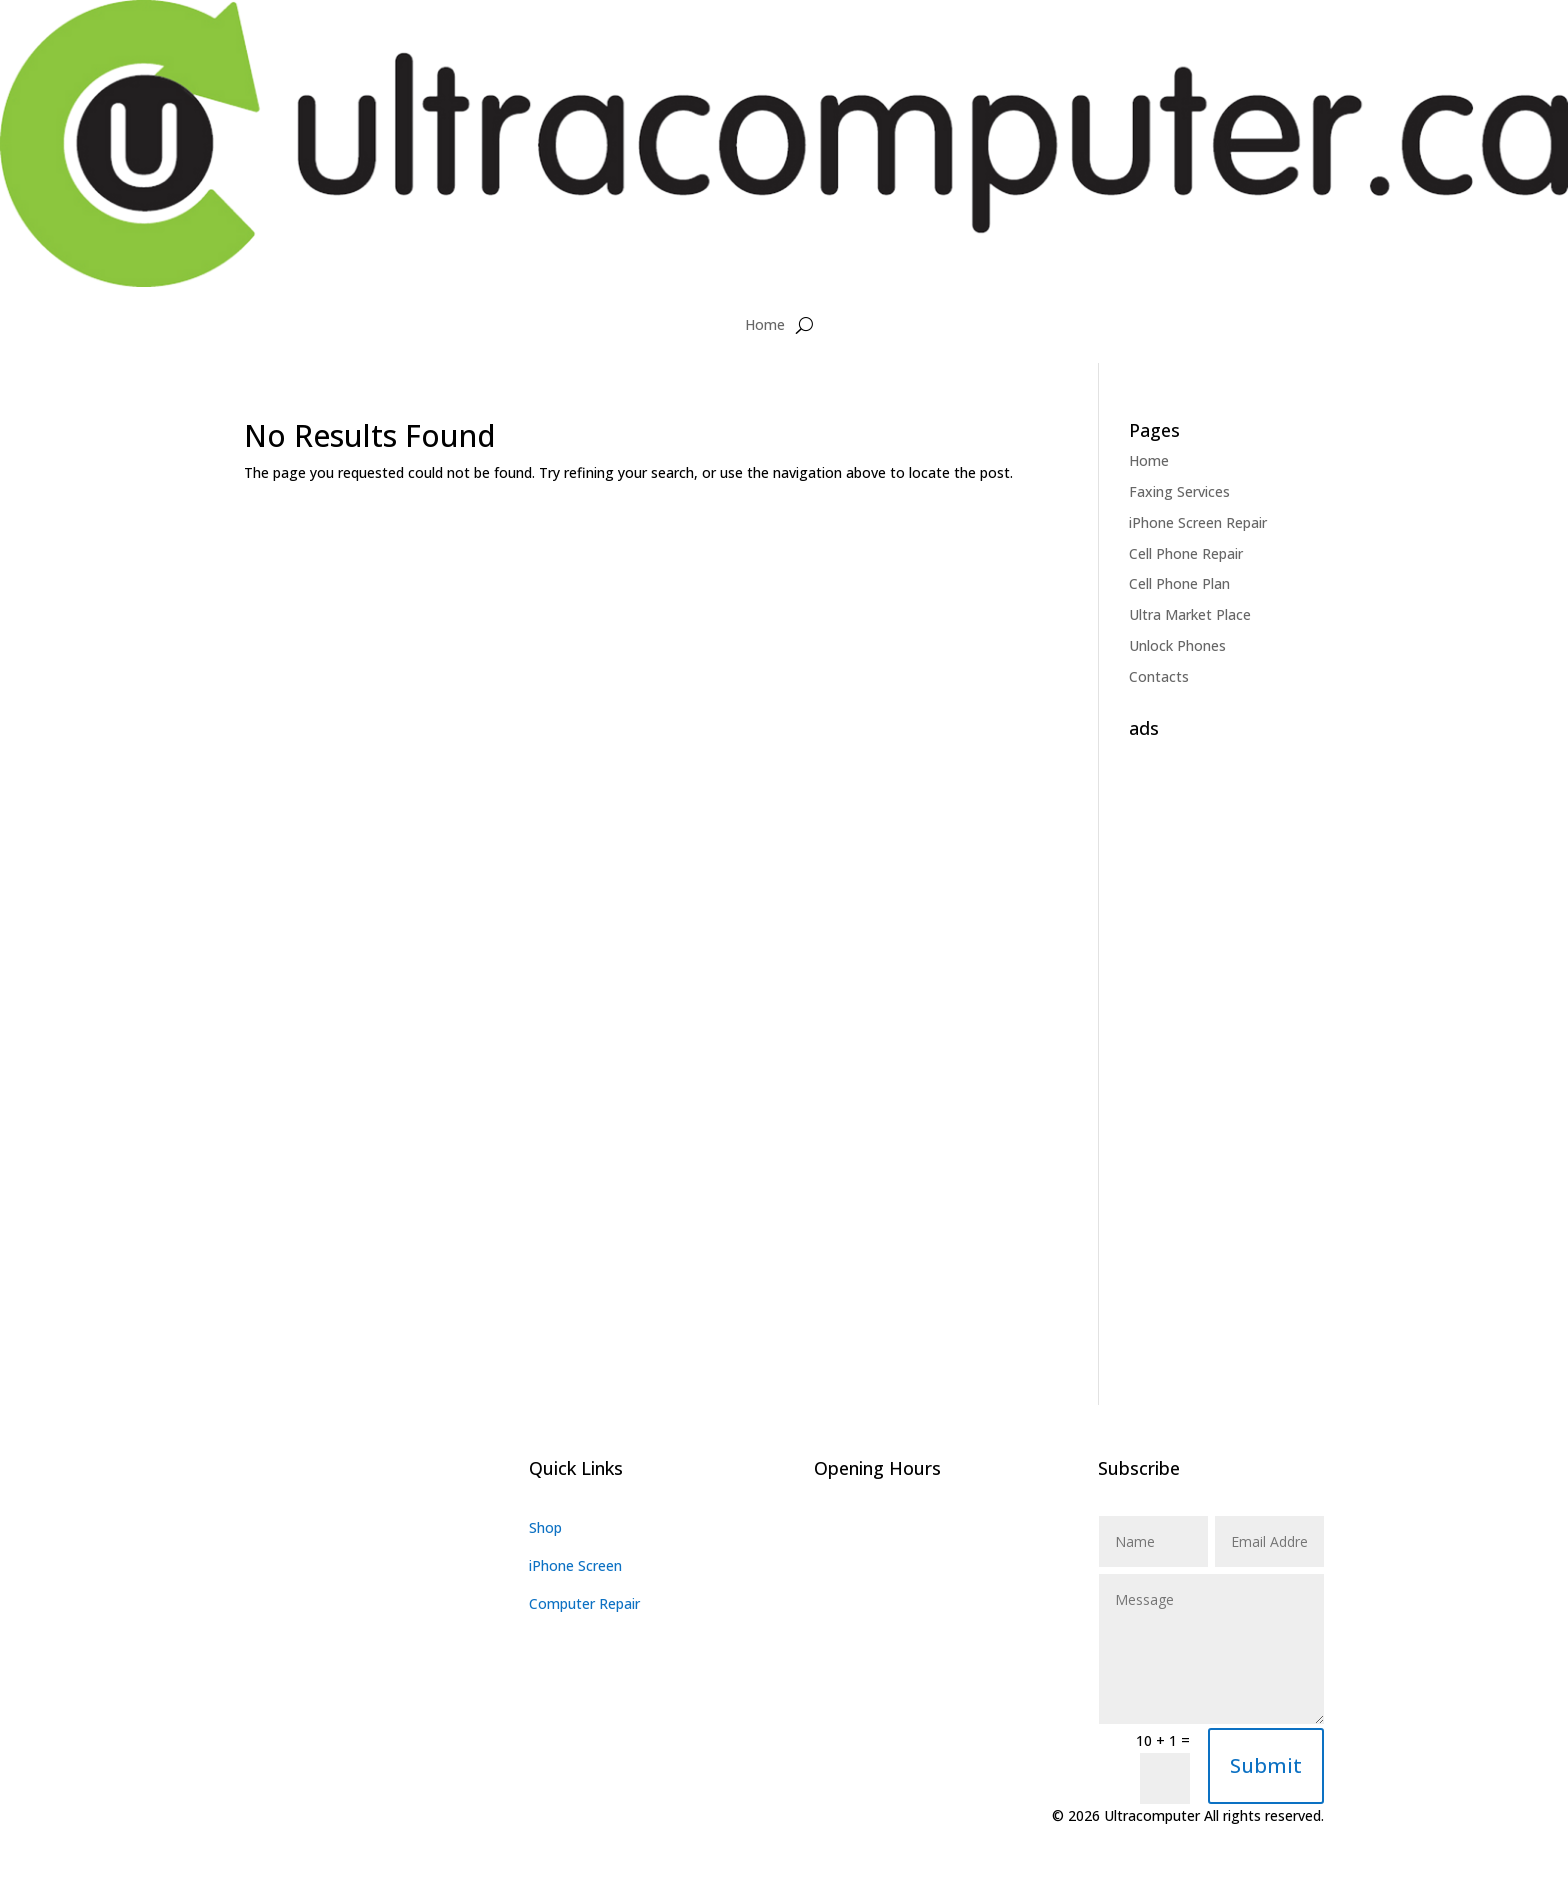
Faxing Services (1179, 491)
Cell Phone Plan (1179, 583)
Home (765, 324)
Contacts (1159, 676)
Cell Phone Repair (1186, 553)
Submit (1266, 1765)
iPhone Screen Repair (1198, 522)
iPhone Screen (575, 1565)
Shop (545, 1527)
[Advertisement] (1226, 1047)
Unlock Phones (1177, 645)
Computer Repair (584, 1603)
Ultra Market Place (1190, 614)
